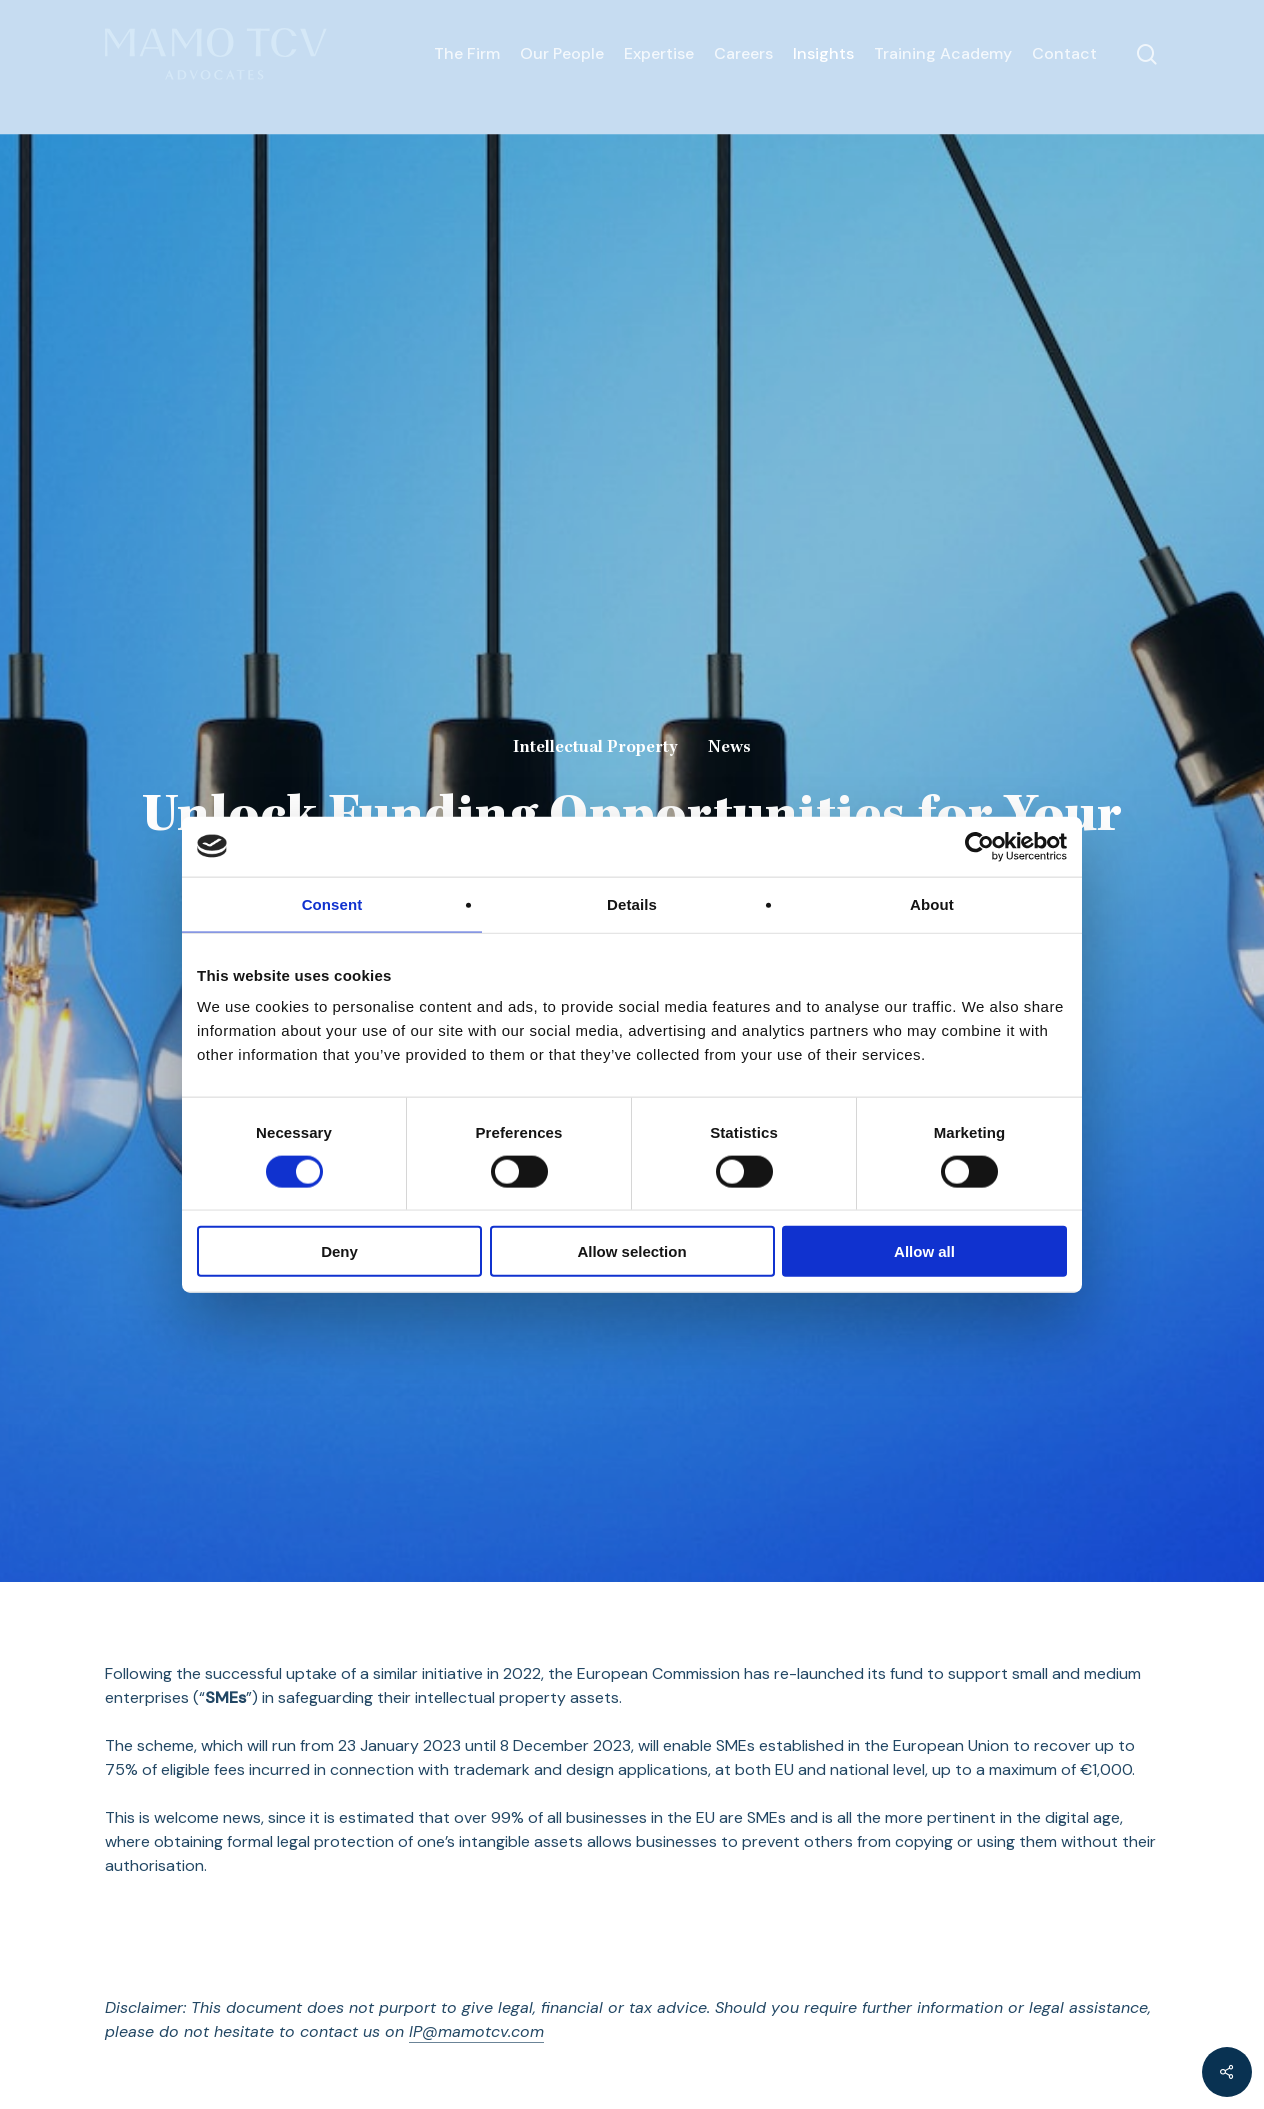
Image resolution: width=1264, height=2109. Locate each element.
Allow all (924, 1251)
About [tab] (932, 903)
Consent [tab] (332, 903)
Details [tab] (632, 903)
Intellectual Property (595, 748)
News (729, 748)
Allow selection (631, 1251)
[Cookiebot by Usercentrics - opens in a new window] (979, 846)
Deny (339, 1251)
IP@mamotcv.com (476, 2031)
